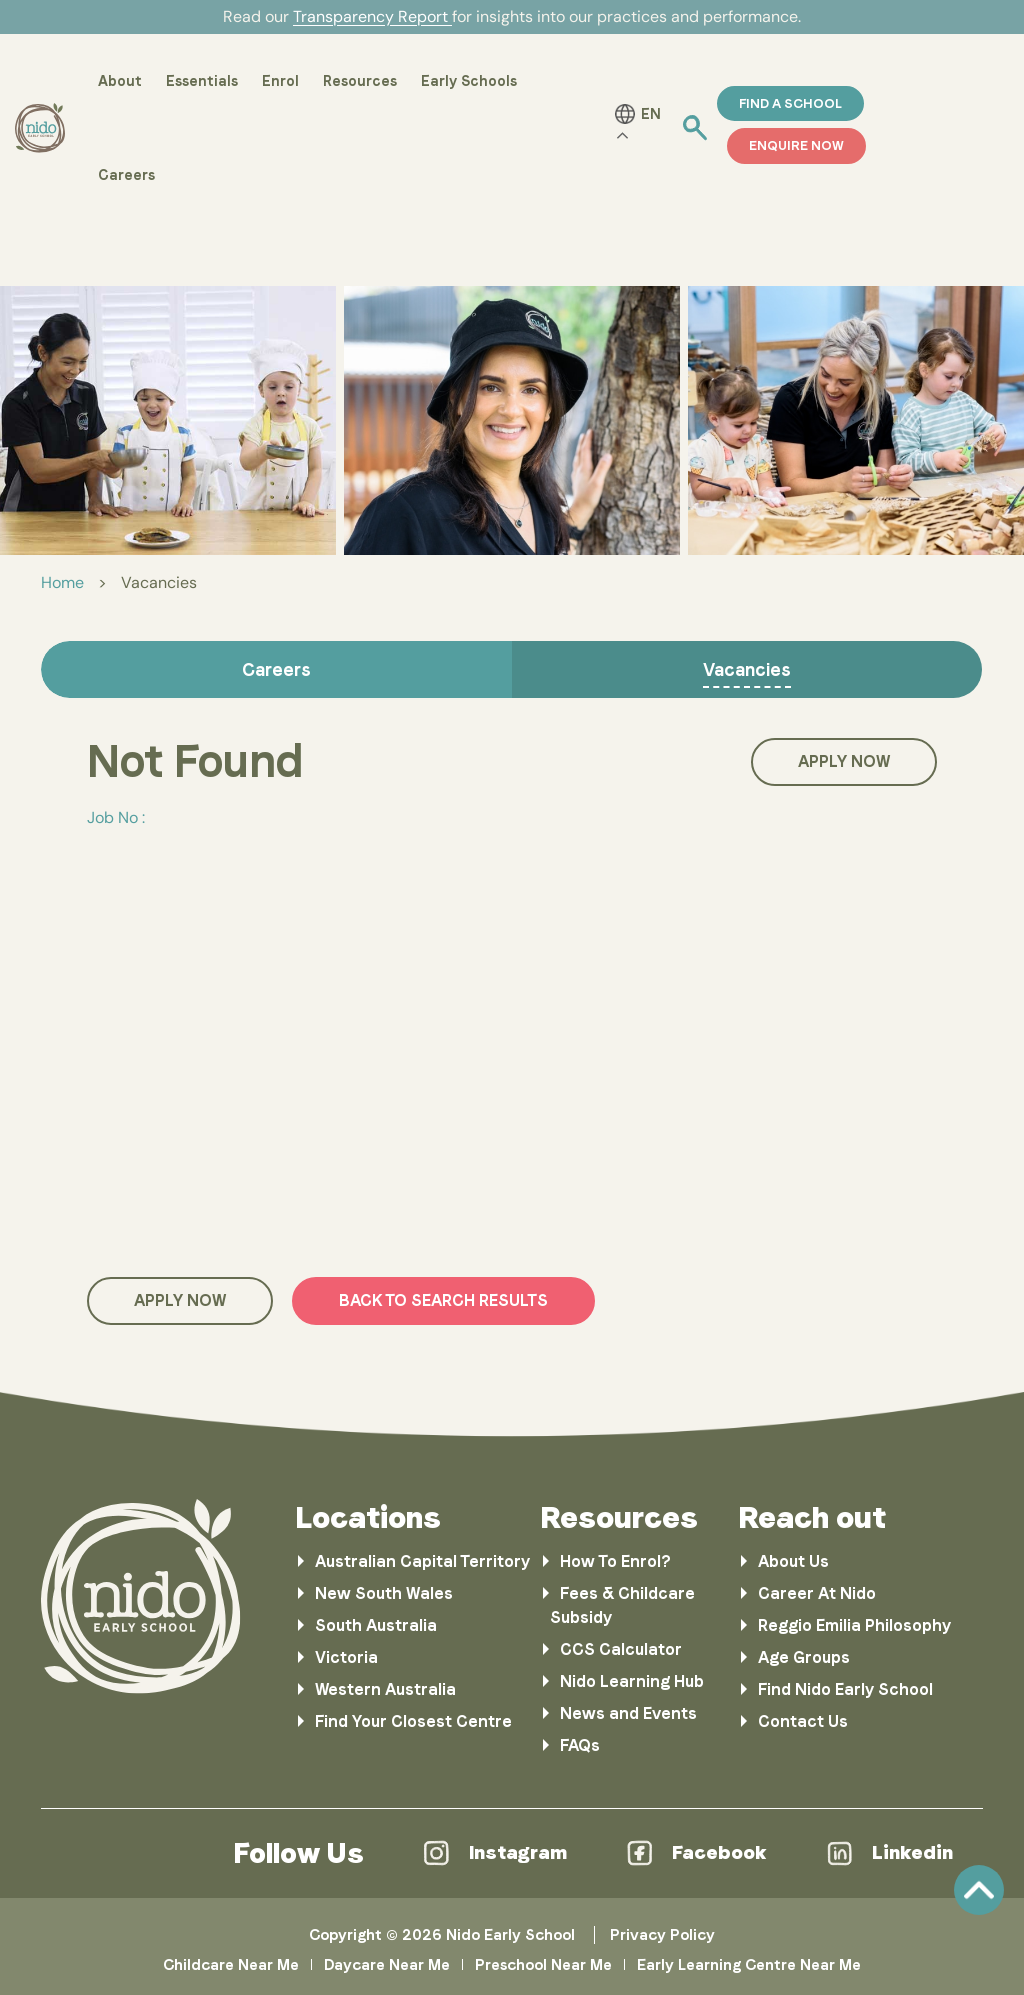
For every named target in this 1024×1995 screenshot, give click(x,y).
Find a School (790, 103)
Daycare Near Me (387, 1965)
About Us (793, 1561)
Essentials (202, 81)
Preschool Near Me (543, 1965)
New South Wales (384, 1593)
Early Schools (469, 81)
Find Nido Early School (845, 1689)
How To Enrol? (615, 1561)
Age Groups (804, 1657)
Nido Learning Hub (632, 1681)
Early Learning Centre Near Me (749, 1965)
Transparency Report (372, 16)
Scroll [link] (979, 1890)
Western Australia (385, 1689)
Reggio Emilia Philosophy (854, 1625)
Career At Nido (817, 1593)
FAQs (580, 1745)
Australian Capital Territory (422, 1561)
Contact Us (803, 1721)
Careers (126, 175)
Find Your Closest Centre (413, 1721)
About (120, 81)
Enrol (280, 81)
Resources (360, 81)
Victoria (346, 1657)
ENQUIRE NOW (796, 145)
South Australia (376, 1625)
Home (62, 582)
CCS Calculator (621, 1649)
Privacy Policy (662, 1935)
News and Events (628, 1713)
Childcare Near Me (231, 1965)
